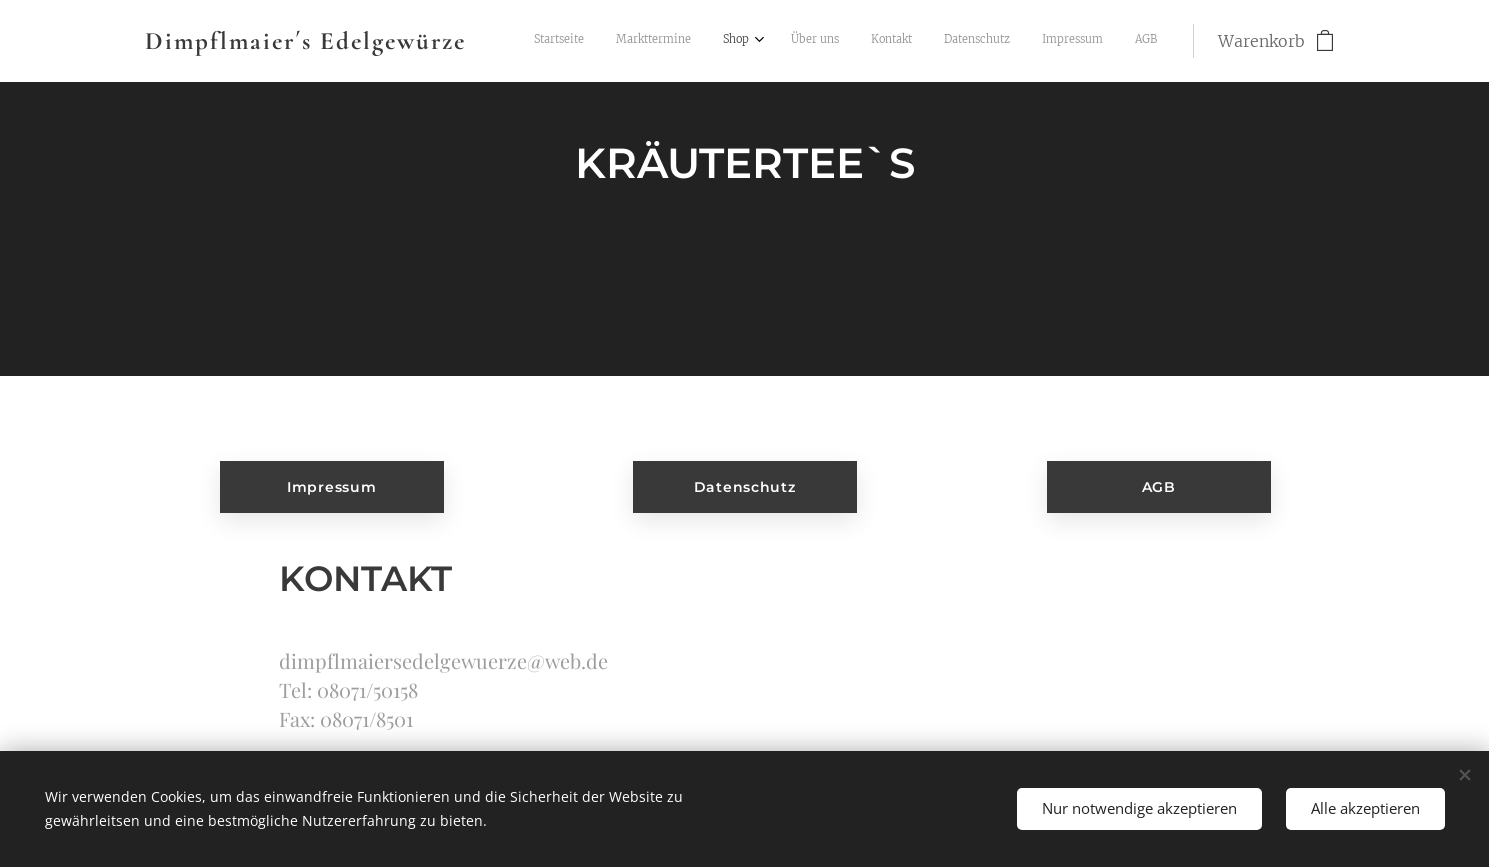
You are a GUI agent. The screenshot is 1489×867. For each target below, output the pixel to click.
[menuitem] (928, 41)
